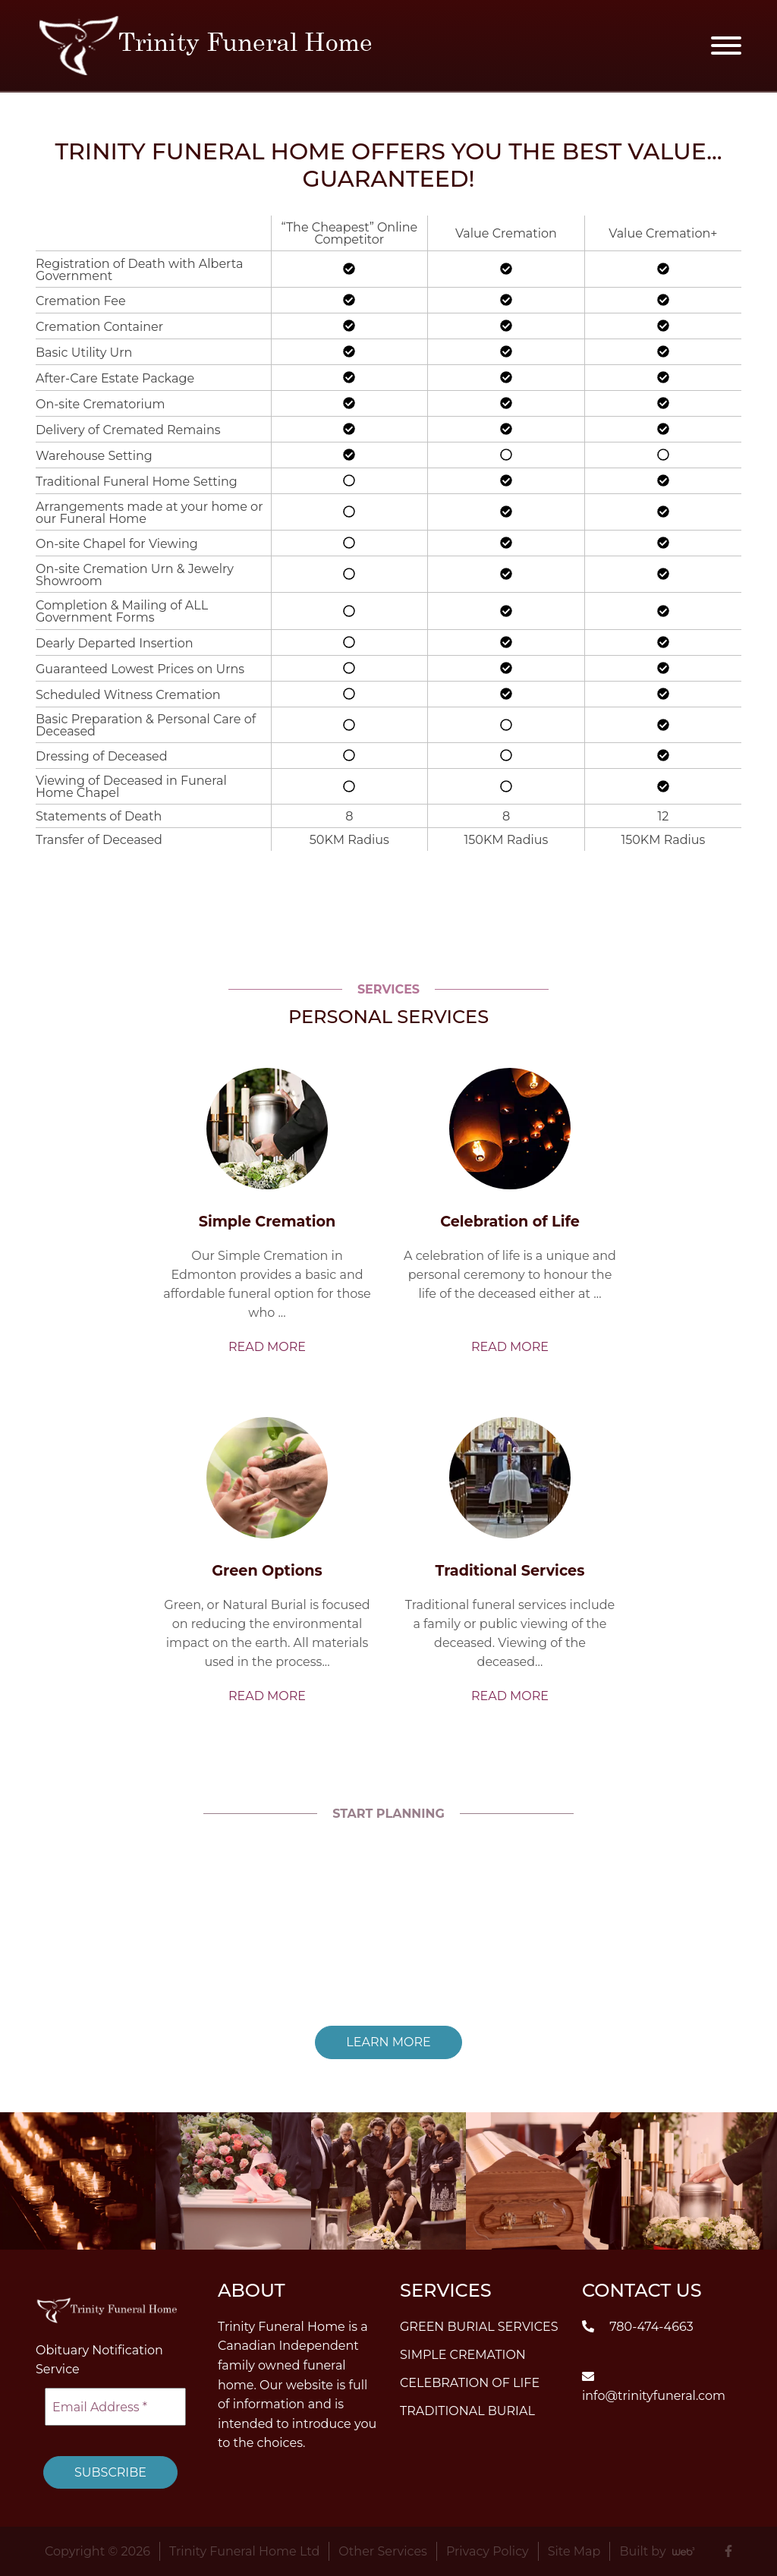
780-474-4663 (638, 2326)
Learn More (388, 2042)
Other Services (382, 2551)
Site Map (574, 2551)
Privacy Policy (487, 2551)
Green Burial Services (479, 2326)
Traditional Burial (467, 2410)
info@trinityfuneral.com (653, 2386)
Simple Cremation (463, 2354)
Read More (267, 1347)
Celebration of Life (469, 2382)
